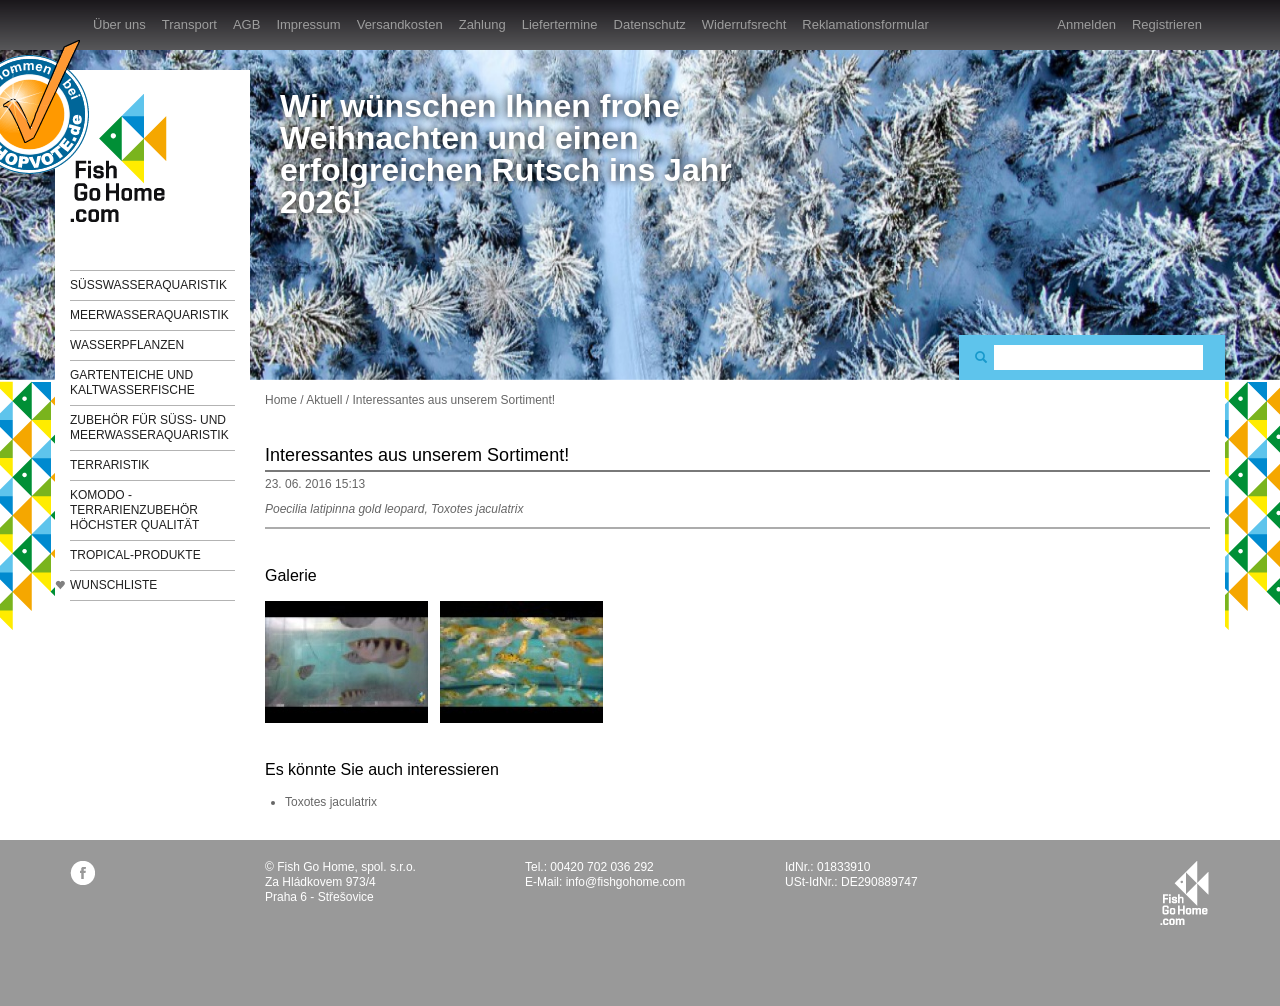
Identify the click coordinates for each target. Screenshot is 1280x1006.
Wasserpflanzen (127, 345)
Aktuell (324, 400)
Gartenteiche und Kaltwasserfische (132, 382)
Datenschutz (650, 24)
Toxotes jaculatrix (331, 802)
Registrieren (1167, 24)
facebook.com (82, 872)
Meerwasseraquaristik (149, 315)
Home (281, 400)
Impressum (308, 24)
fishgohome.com (1184, 893)
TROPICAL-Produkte (135, 555)
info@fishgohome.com (626, 882)
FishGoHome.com (125, 157)
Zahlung (482, 24)
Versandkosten (400, 24)
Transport (189, 24)
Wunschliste (113, 585)
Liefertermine (560, 24)
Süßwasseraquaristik (148, 285)
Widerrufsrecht (744, 24)
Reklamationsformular (865, 24)
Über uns (119, 24)
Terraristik (109, 465)
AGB (246, 24)
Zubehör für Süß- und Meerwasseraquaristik (149, 427)
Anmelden (1086, 24)
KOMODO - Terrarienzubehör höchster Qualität (134, 510)
